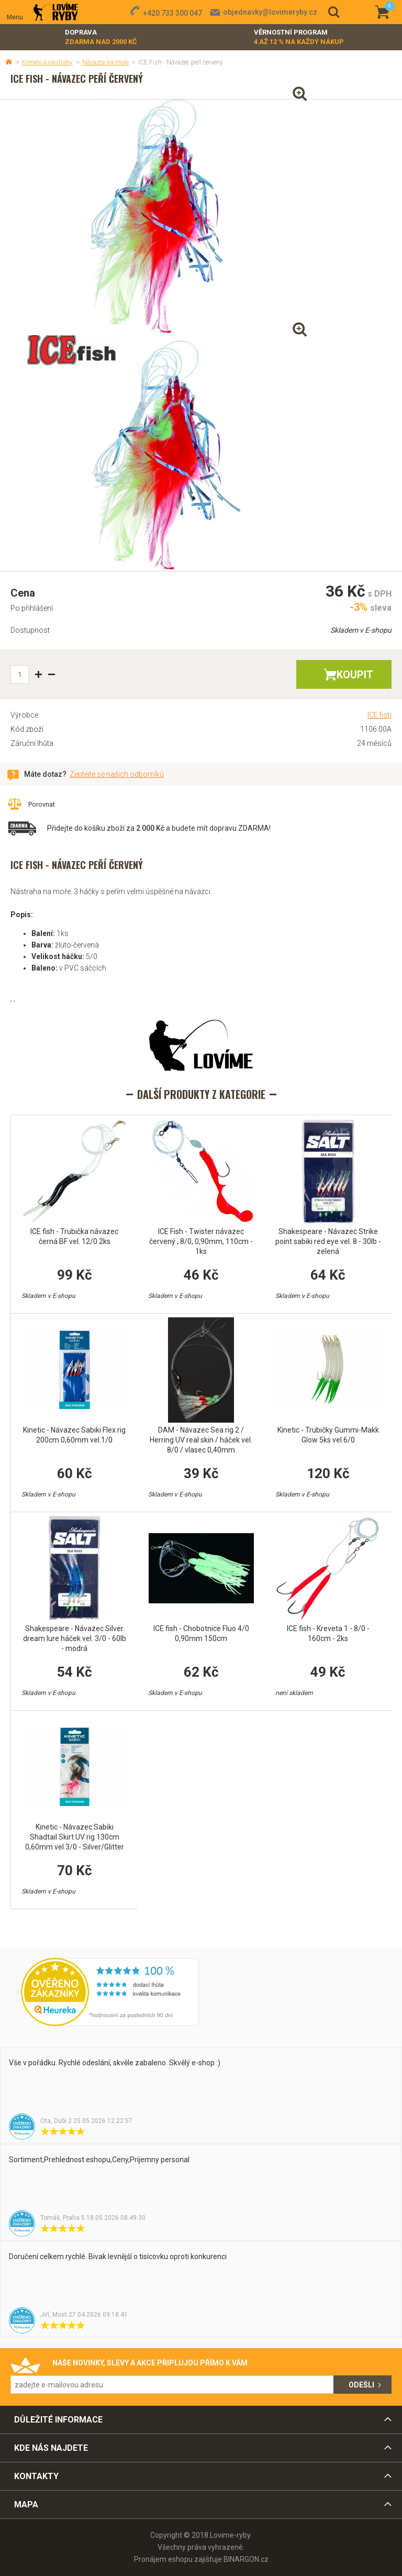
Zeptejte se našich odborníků (117, 774)
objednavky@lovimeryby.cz (270, 12)
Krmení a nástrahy (47, 62)
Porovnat (41, 804)
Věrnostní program (299, 37)
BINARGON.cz (246, 2559)
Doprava (101, 37)
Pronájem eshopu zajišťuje (178, 2559)
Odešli (361, 2385)
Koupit (355, 674)
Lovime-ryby (56, 12)
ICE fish (379, 715)
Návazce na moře (105, 62)
